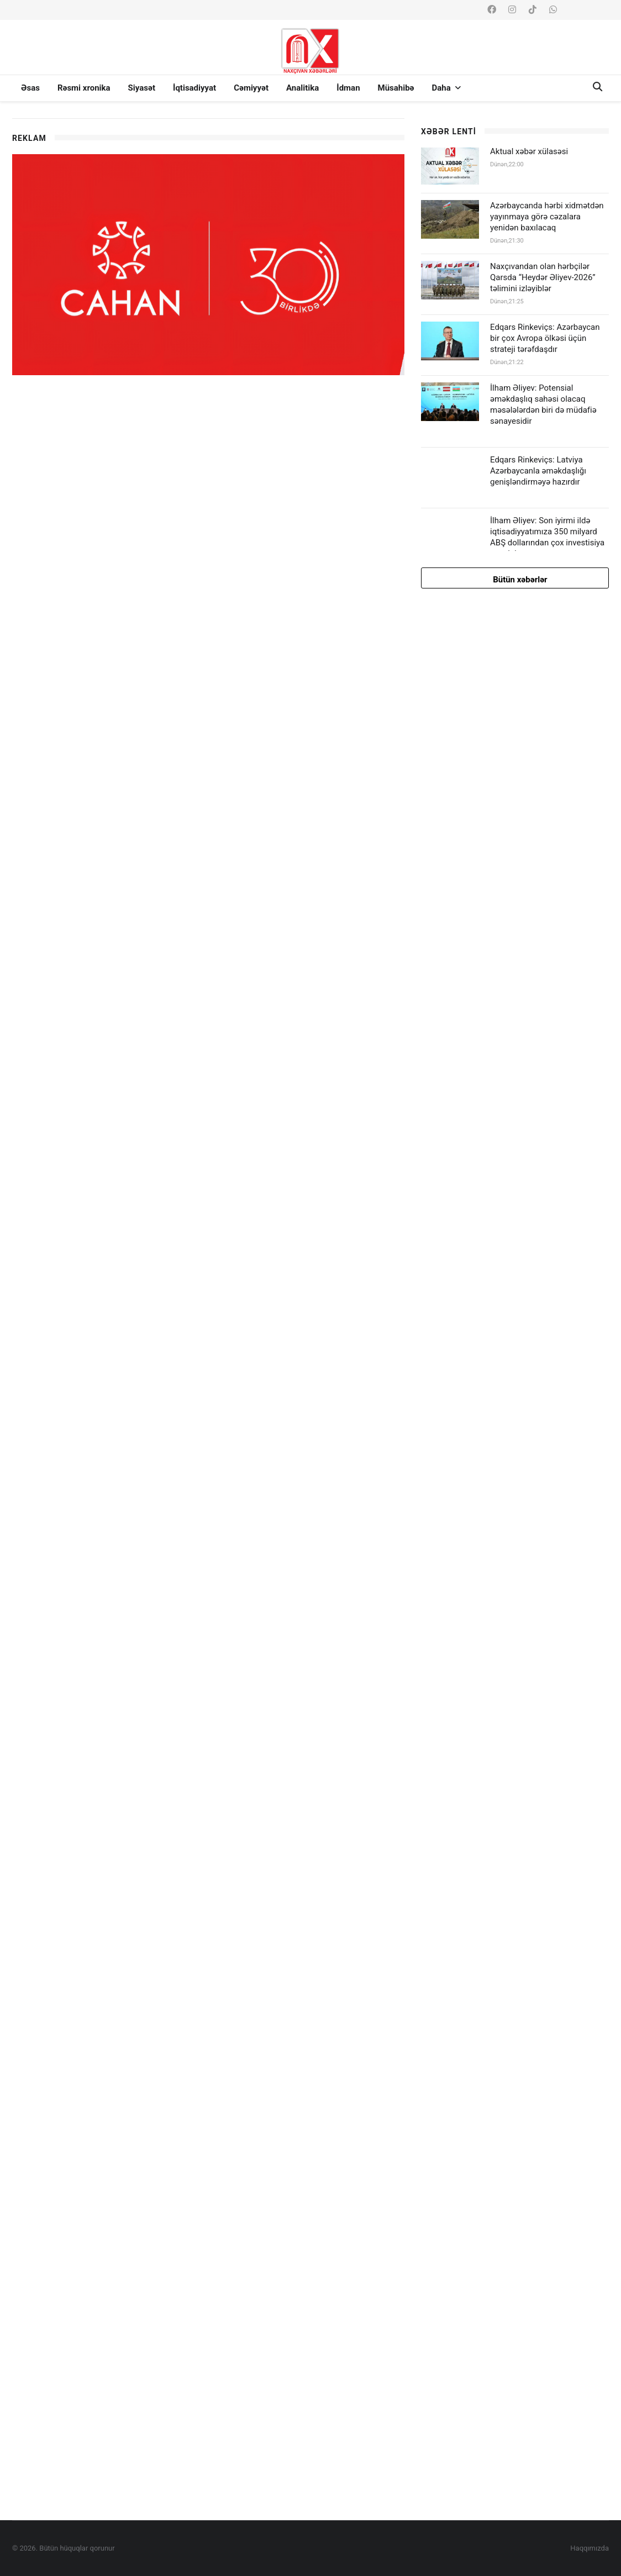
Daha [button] (446, 88)
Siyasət (141, 88)
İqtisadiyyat (194, 88)
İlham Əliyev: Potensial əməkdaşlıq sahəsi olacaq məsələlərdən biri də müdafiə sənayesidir (543, 404)
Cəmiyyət (251, 88)
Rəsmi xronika (83, 88)
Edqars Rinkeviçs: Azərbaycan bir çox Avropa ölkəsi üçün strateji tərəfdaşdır (545, 338)
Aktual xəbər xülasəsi (529, 151)
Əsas (30, 88)
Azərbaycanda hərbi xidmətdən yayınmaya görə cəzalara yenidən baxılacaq (547, 217)
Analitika (302, 88)
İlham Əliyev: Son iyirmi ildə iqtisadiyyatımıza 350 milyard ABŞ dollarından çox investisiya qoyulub (547, 537)
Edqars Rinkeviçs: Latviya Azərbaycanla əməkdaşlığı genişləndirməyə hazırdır (538, 471)
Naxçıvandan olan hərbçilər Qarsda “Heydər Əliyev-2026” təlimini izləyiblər (543, 277)
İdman (348, 88)
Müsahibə (396, 88)
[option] (208, 118)
